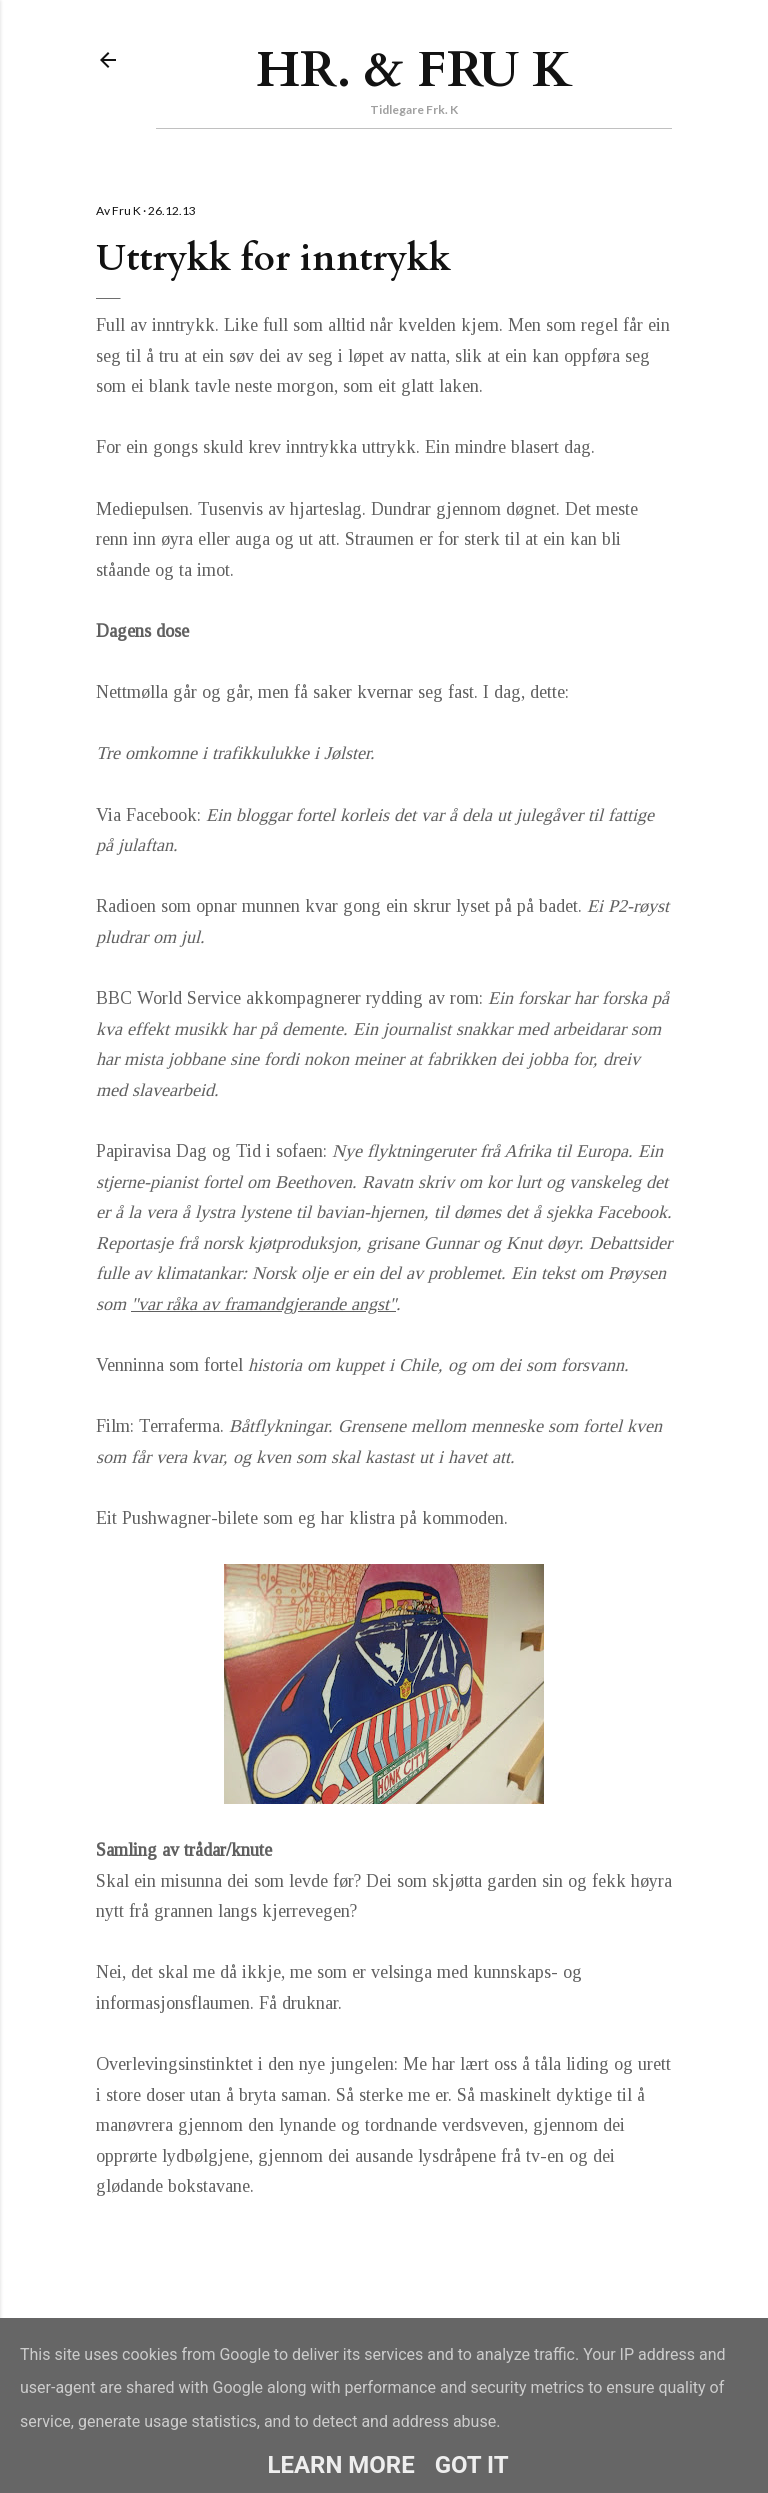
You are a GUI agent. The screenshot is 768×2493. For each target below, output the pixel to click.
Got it (472, 2465)
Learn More (340, 2465)
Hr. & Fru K (414, 70)
